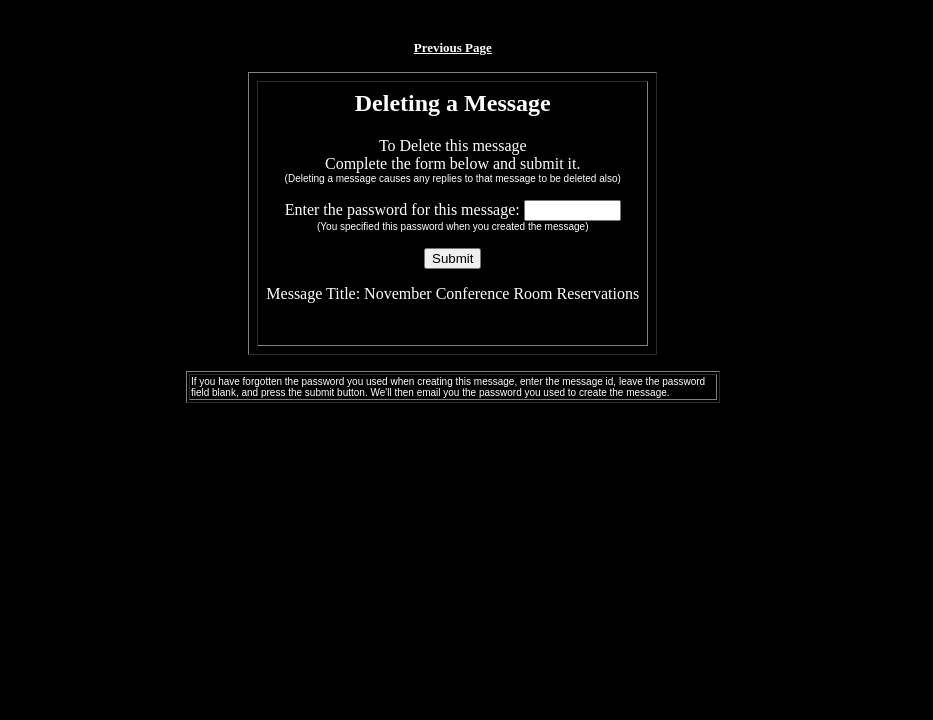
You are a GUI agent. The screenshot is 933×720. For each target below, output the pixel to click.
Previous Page (453, 47)
